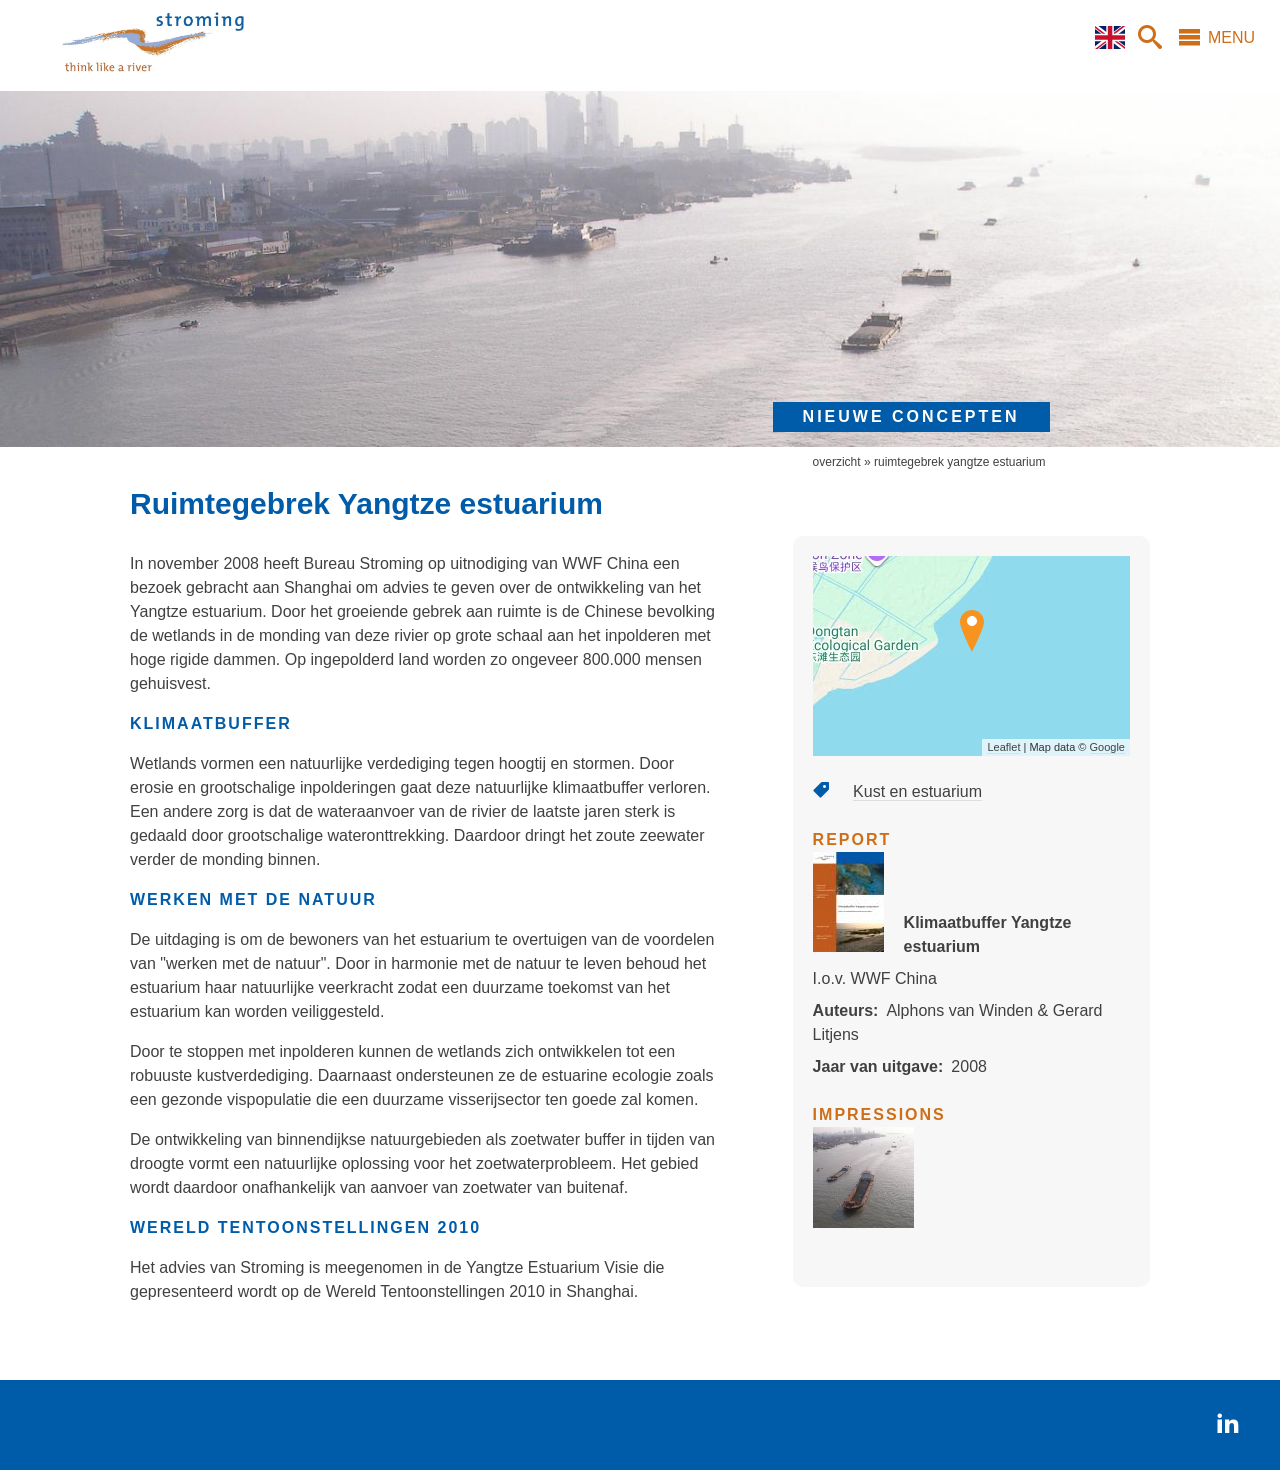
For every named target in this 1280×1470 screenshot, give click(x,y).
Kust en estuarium (917, 791)
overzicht (837, 462)
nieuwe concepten (911, 416)
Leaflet (1003, 747)
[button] (864, 1222)
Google (1107, 747)
